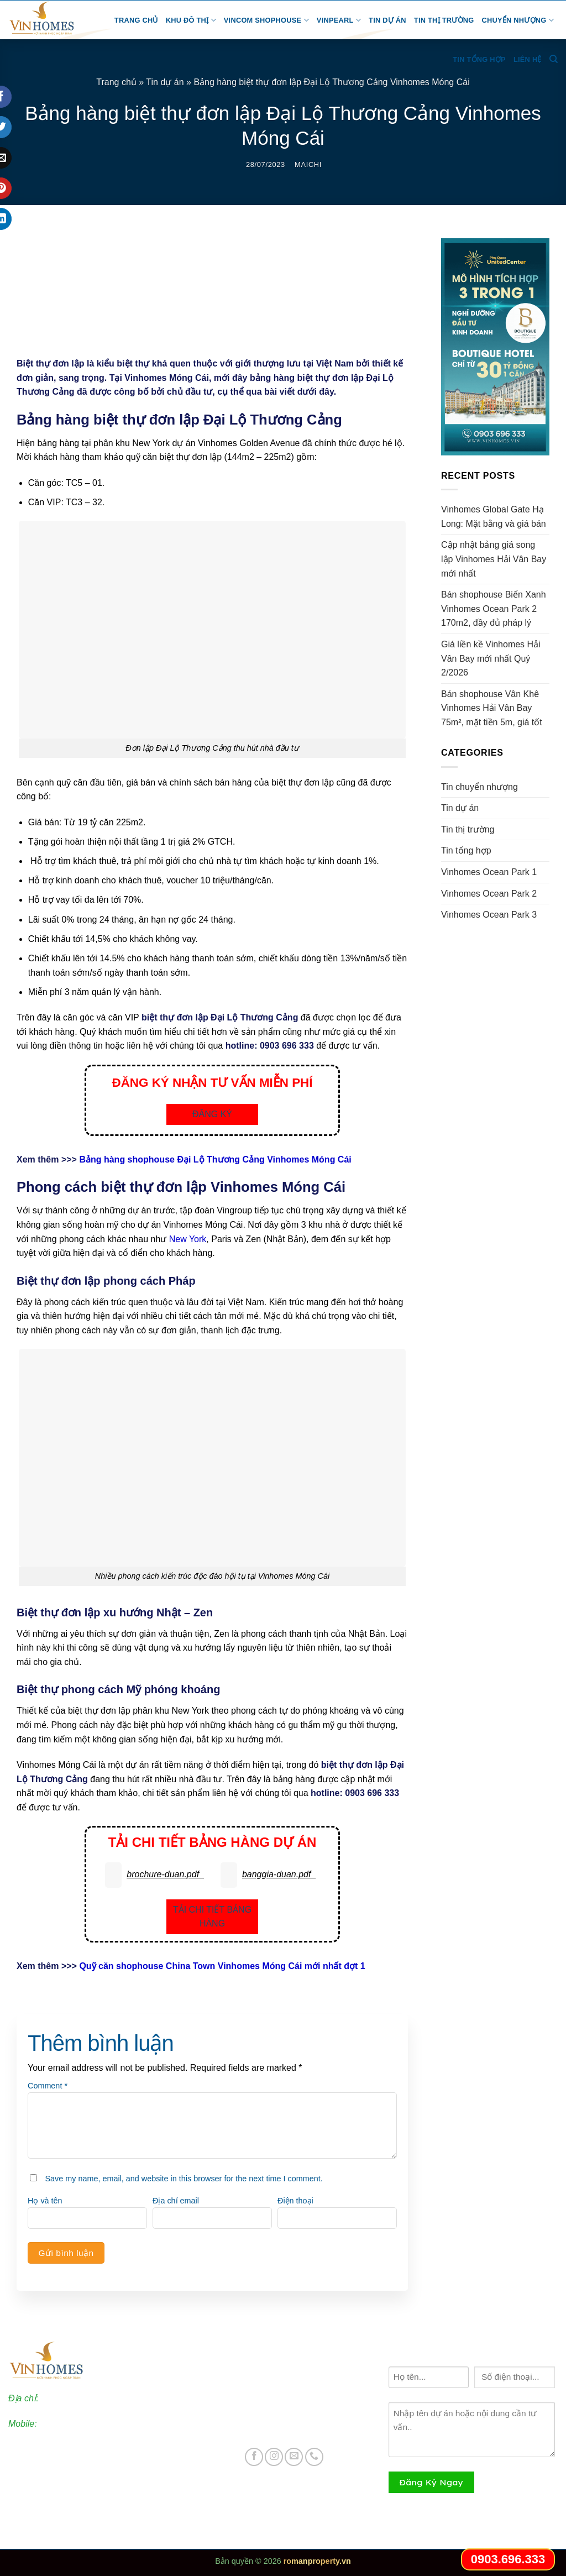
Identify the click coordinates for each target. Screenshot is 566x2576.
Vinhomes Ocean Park (299, 2370)
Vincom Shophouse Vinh (303, 2429)
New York (188, 1239)
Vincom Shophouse (266, 20)
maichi (308, 164)
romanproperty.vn (317, 2561)
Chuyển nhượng (517, 20)
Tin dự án (387, 20)
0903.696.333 (66, 2423)
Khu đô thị (191, 20)
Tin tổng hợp (479, 59)
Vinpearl (339, 20)
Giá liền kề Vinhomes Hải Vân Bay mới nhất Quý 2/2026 (491, 658)
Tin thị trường (444, 20)
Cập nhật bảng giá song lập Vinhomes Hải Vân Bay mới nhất (493, 559)
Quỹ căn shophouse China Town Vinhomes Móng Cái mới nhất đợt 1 (222, 1966)
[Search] (553, 59)
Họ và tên (45, 2200)
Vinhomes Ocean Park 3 (489, 914)
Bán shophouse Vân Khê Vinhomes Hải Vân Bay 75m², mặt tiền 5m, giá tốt (491, 708)
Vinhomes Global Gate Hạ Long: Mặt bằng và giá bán (494, 516)
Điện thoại (295, 2200)
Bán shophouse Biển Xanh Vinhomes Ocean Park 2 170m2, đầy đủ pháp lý (493, 608)
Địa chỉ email (176, 2200)
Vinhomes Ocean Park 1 (489, 872)
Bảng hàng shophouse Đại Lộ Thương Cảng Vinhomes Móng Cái (215, 1159)
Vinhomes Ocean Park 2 (489, 893)
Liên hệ (527, 59)
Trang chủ (136, 20)
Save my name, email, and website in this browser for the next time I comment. (183, 2178)
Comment (47, 2085)
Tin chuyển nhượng (479, 787)
